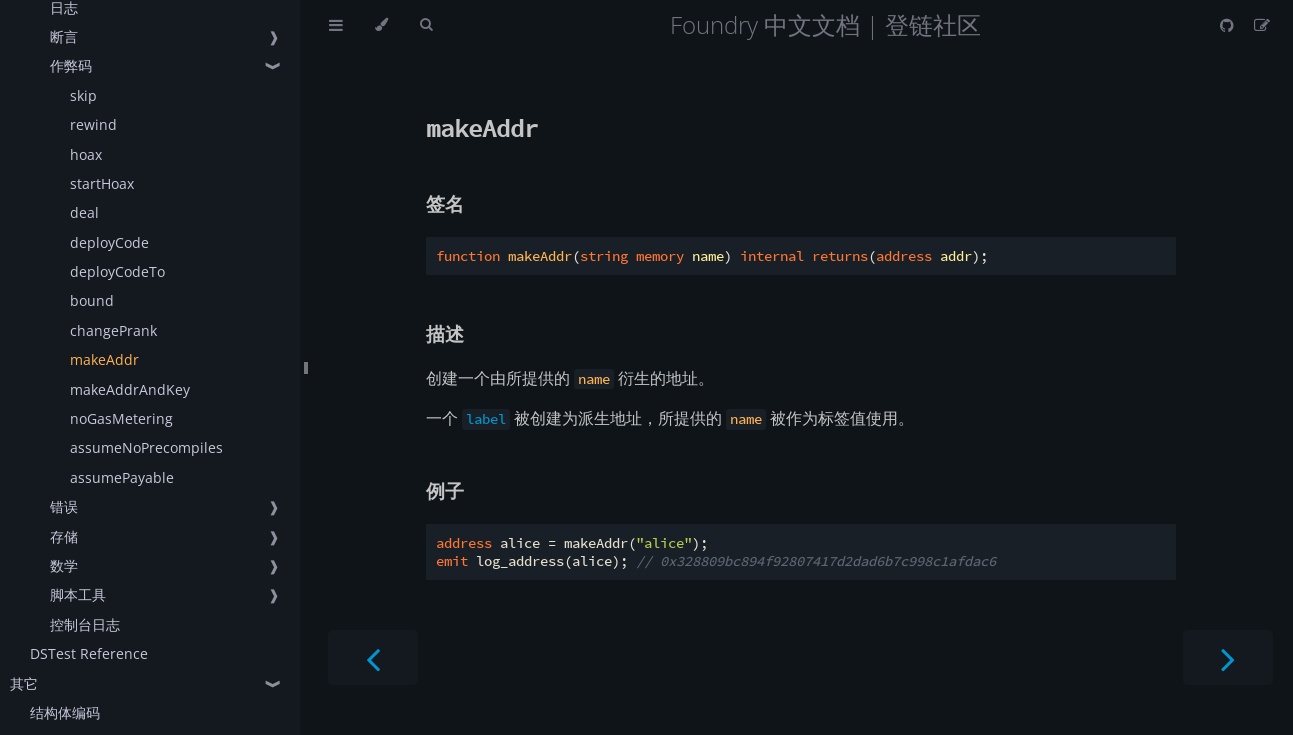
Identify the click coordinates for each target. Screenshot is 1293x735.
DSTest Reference (89, 653)
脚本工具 (78, 594)
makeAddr (104, 359)
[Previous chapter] (373, 657)
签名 (445, 203)
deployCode (109, 242)
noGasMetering (121, 418)
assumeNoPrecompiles (146, 447)
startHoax (102, 183)
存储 (64, 536)
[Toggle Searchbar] (426, 25)
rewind (93, 124)
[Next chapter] (1228, 657)
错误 (64, 506)
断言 (64, 36)
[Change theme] (381, 25)
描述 (445, 333)
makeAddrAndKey (130, 389)
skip (83, 95)
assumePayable (122, 477)
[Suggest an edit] (1262, 25)
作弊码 (71, 65)
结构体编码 (65, 712)
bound (92, 300)
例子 (445, 490)
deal (84, 212)
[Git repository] (1229, 25)
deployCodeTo (117, 271)
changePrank (113, 330)
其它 (24, 683)
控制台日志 (85, 624)
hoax (86, 154)
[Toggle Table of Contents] (336, 25)
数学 (64, 565)
